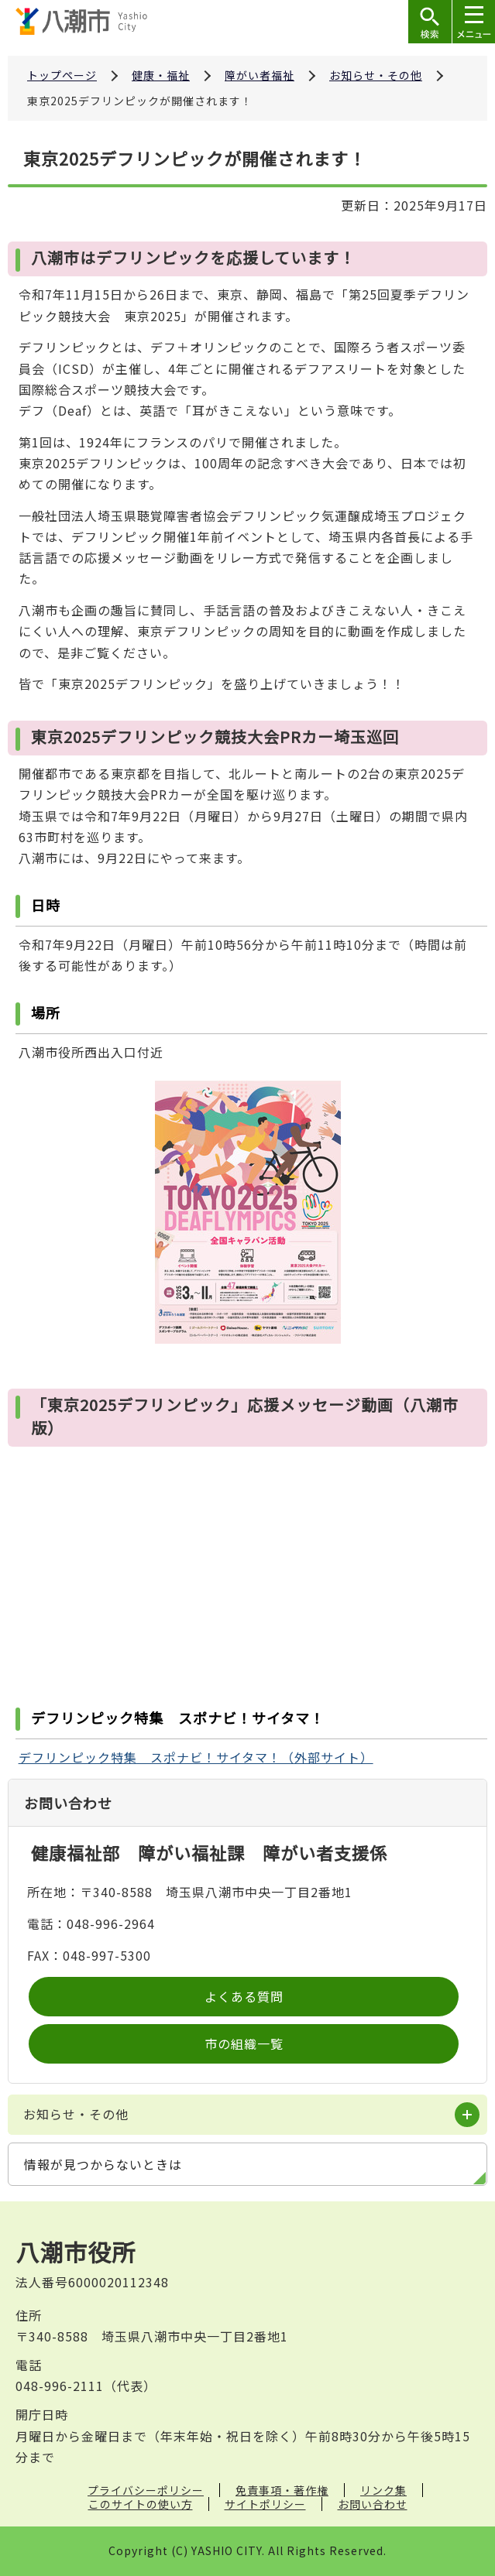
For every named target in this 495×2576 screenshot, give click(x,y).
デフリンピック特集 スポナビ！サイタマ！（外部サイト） (196, 1757)
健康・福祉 (161, 75)
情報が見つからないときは (103, 2164)
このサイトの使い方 (140, 2504)
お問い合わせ (372, 2504)
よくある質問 (244, 1996)
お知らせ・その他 (375, 75)
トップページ (62, 75)
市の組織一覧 (244, 2043)
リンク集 (383, 2490)
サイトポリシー (265, 2504)
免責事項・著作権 (281, 2490)
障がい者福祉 (259, 75)
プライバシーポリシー (146, 2490)
